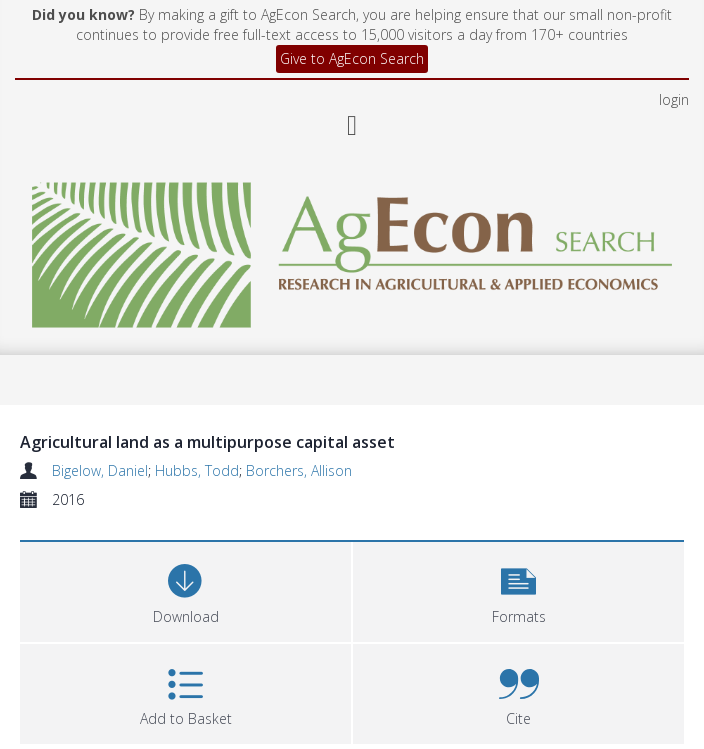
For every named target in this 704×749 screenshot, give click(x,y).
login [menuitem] (674, 99)
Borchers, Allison (299, 470)
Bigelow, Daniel (100, 470)
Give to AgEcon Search (352, 58)
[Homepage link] (352, 249)
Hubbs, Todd (197, 470)
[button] (518, 589)
